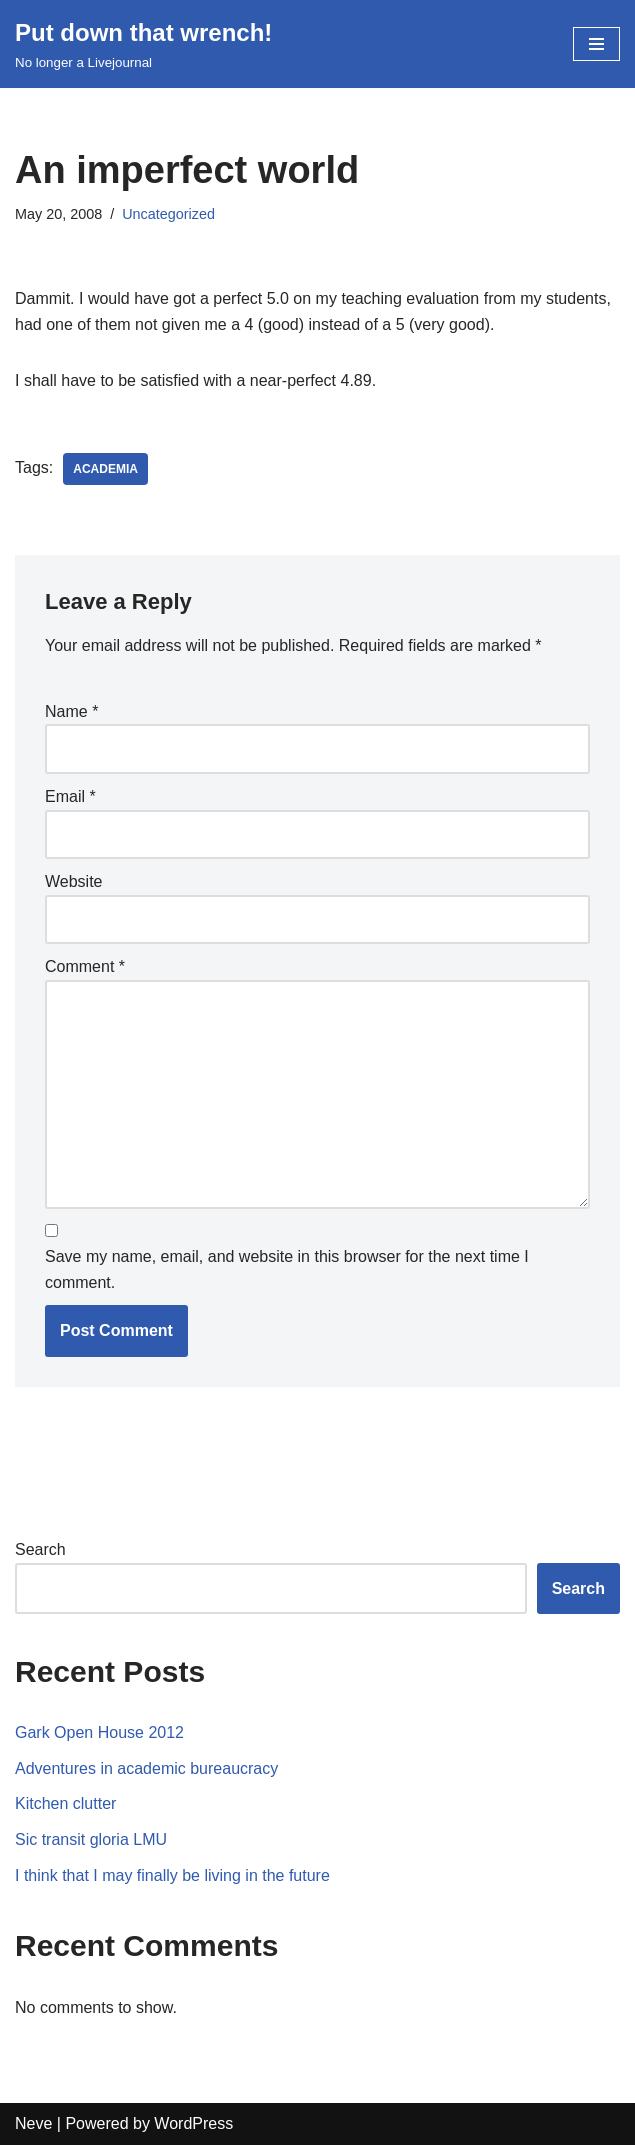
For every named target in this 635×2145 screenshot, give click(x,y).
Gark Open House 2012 (99, 1732)
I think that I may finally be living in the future (172, 1875)
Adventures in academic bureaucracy (146, 1768)
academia (105, 469)
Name (71, 711)
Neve (33, 2123)
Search (40, 1549)
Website (74, 881)
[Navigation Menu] (596, 44)
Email (70, 796)
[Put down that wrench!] (143, 44)
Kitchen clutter (65, 1803)
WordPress (193, 2123)
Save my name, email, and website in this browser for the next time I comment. (287, 1269)
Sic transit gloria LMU (91, 1839)
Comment (85, 966)
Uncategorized (168, 214)
